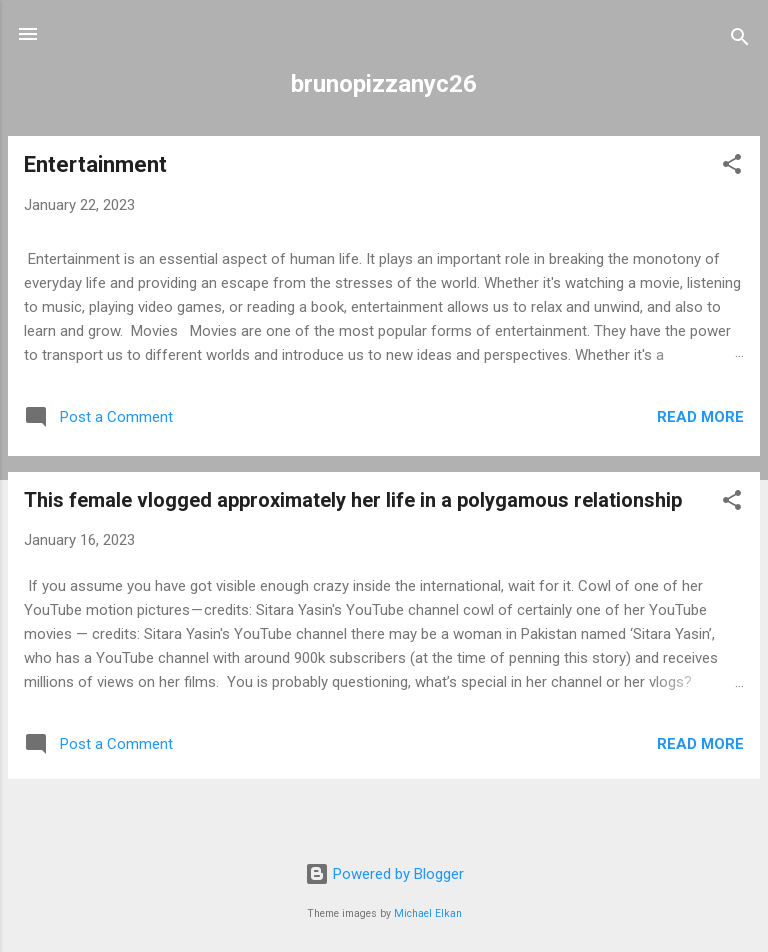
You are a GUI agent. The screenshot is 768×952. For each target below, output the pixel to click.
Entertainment (95, 164)
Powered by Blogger (384, 874)
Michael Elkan (428, 913)
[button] (732, 167)
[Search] (740, 40)
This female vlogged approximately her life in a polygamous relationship (353, 500)
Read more (700, 417)
